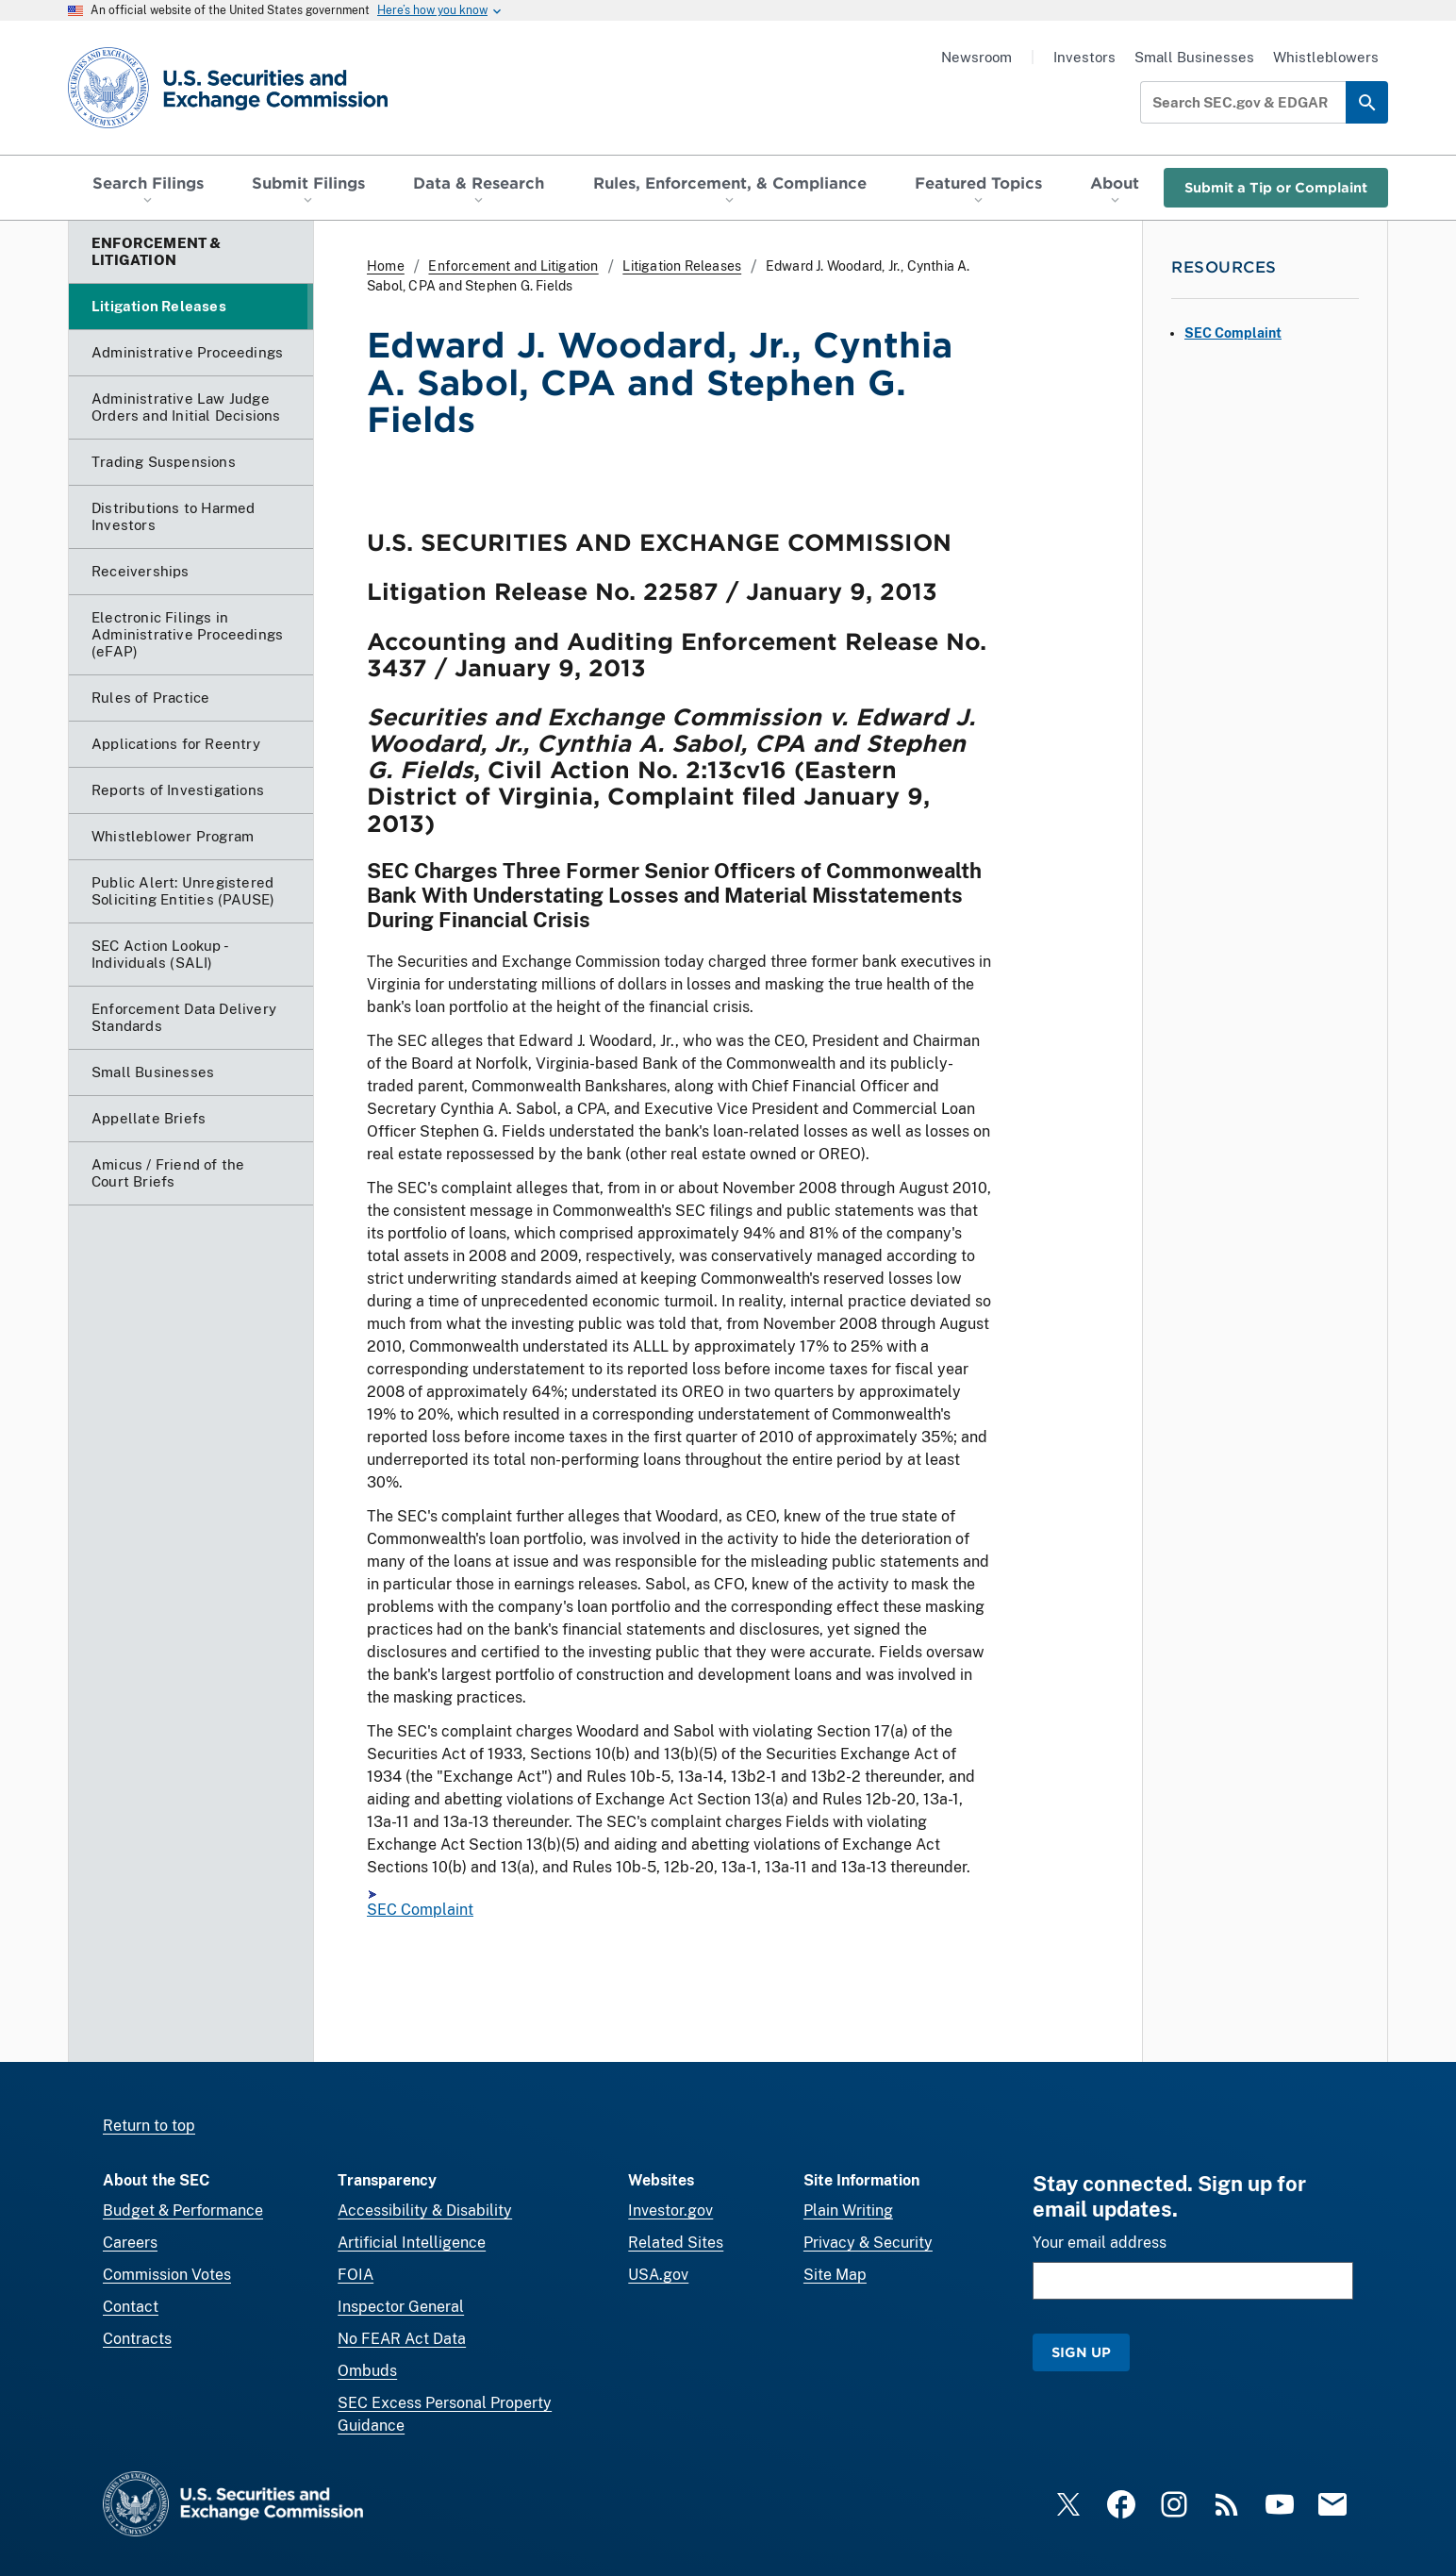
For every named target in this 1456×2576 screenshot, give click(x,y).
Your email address (1099, 2243)
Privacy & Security (868, 2243)
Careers (130, 2243)
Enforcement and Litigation (513, 266)
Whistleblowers (1326, 57)
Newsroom (976, 57)
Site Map (835, 2275)
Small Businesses (1194, 57)
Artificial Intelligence (412, 2243)
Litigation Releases (681, 266)
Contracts (137, 2339)
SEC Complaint (420, 1911)
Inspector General (401, 2307)
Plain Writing (848, 2210)
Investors (1084, 57)
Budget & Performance (183, 2210)
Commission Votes (167, 2275)
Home (386, 266)
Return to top (149, 2126)
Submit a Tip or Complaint (1275, 187)
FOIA (355, 2275)
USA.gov (658, 2275)
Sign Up (1081, 2352)
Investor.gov (670, 2210)
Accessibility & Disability (425, 2210)
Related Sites (675, 2243)
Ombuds (367, 2371)
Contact (130, 2307)
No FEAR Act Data (402, 2339)
